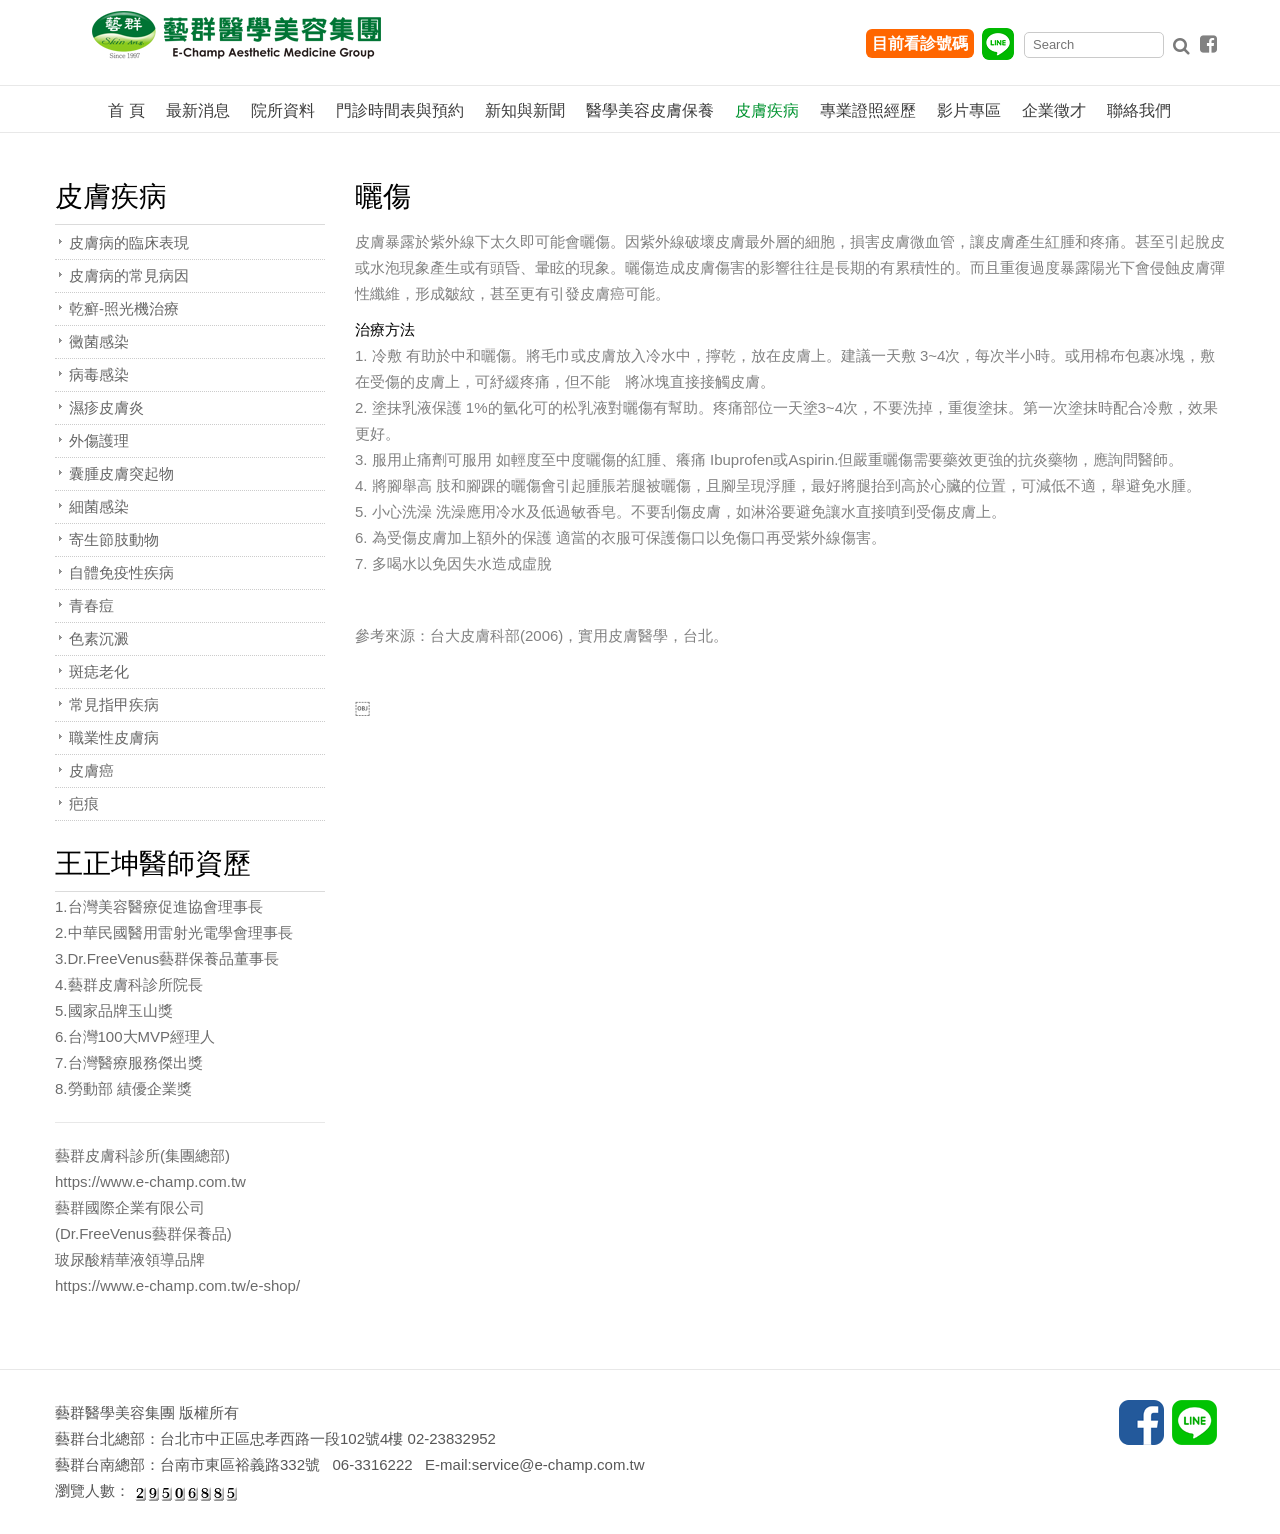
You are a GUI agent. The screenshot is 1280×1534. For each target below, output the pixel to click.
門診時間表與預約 (400, 110)
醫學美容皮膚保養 (650, 110)
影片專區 (969, 110)
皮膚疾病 (767, 110)
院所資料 (283, 110)
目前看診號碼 (920, 43)
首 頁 (126, 110)
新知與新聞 (525, 110)
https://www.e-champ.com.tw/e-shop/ (177, 1285)
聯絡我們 (1139, 110)
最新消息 (198, 110)
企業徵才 (1054, 110)
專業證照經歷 (868, 110)
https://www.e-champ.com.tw (150, 1181)
